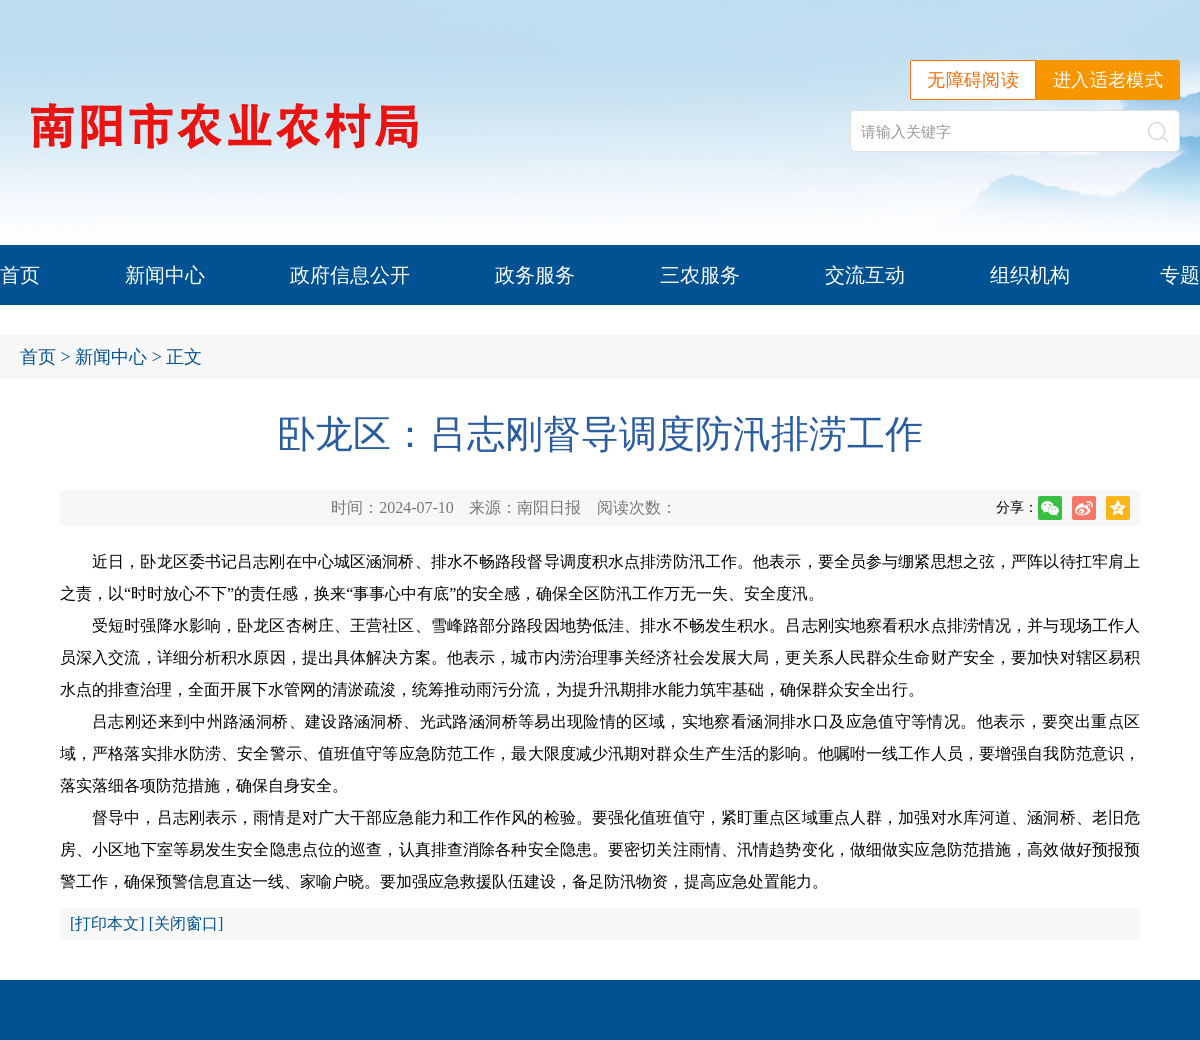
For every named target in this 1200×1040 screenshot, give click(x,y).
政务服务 (535, 275)
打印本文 (107, 923)
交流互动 (865, 275)
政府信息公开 (350, 275)
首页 (20, 275)
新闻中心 (165, 275)
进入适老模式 (1108, 80)
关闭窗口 (186, 923)
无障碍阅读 (973, 80)
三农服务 (700, 275)
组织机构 (1030, 275)
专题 (1180, 275)
